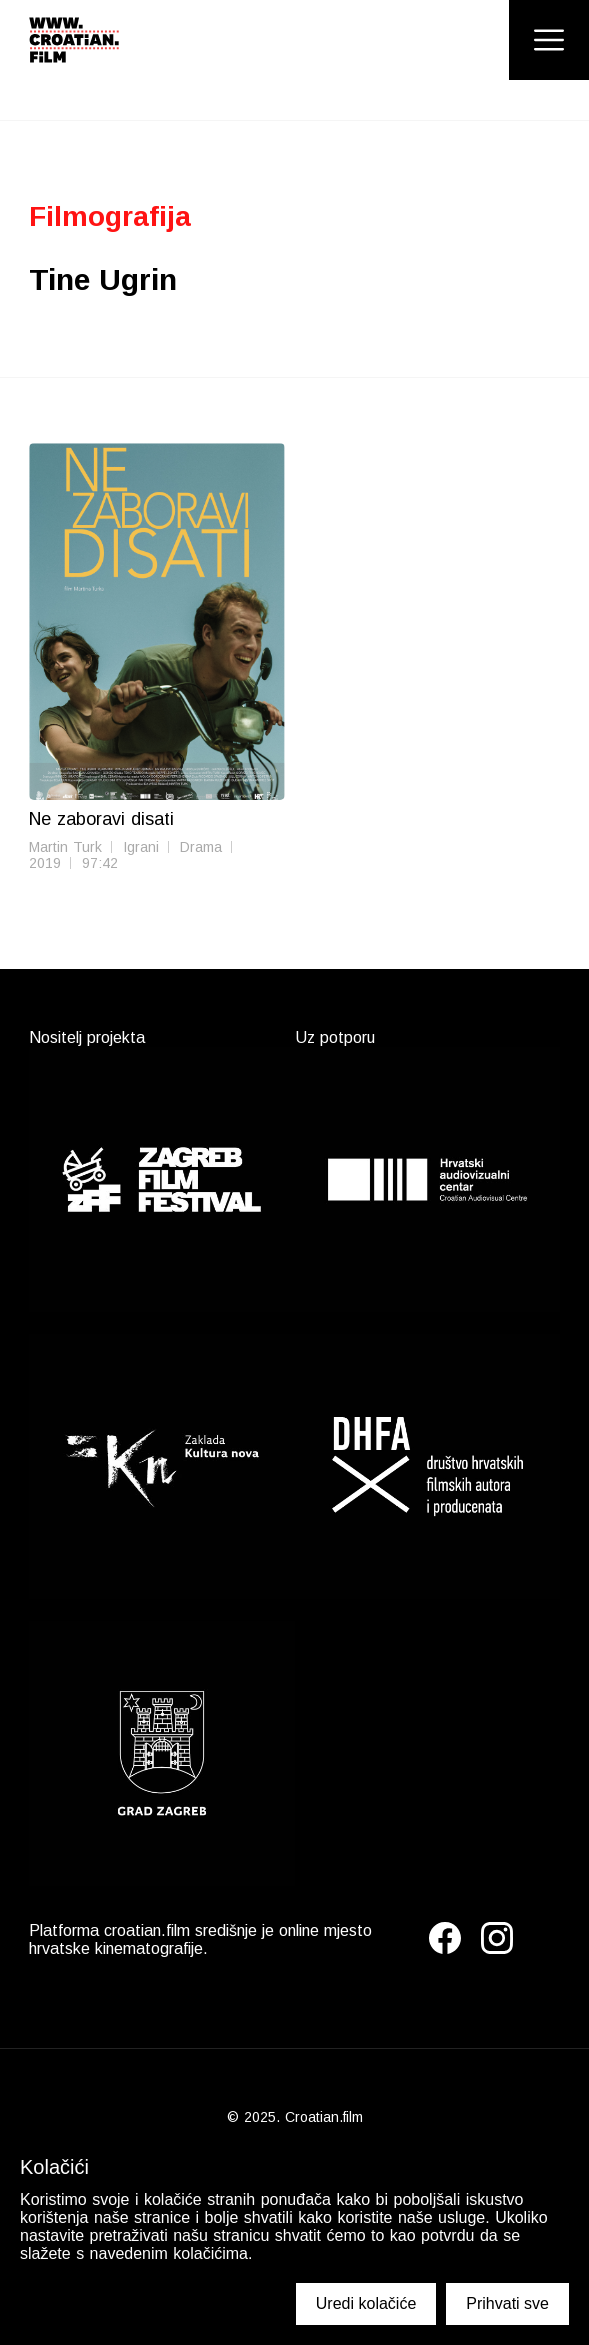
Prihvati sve (507, 2303)
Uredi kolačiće (366, 2303)
